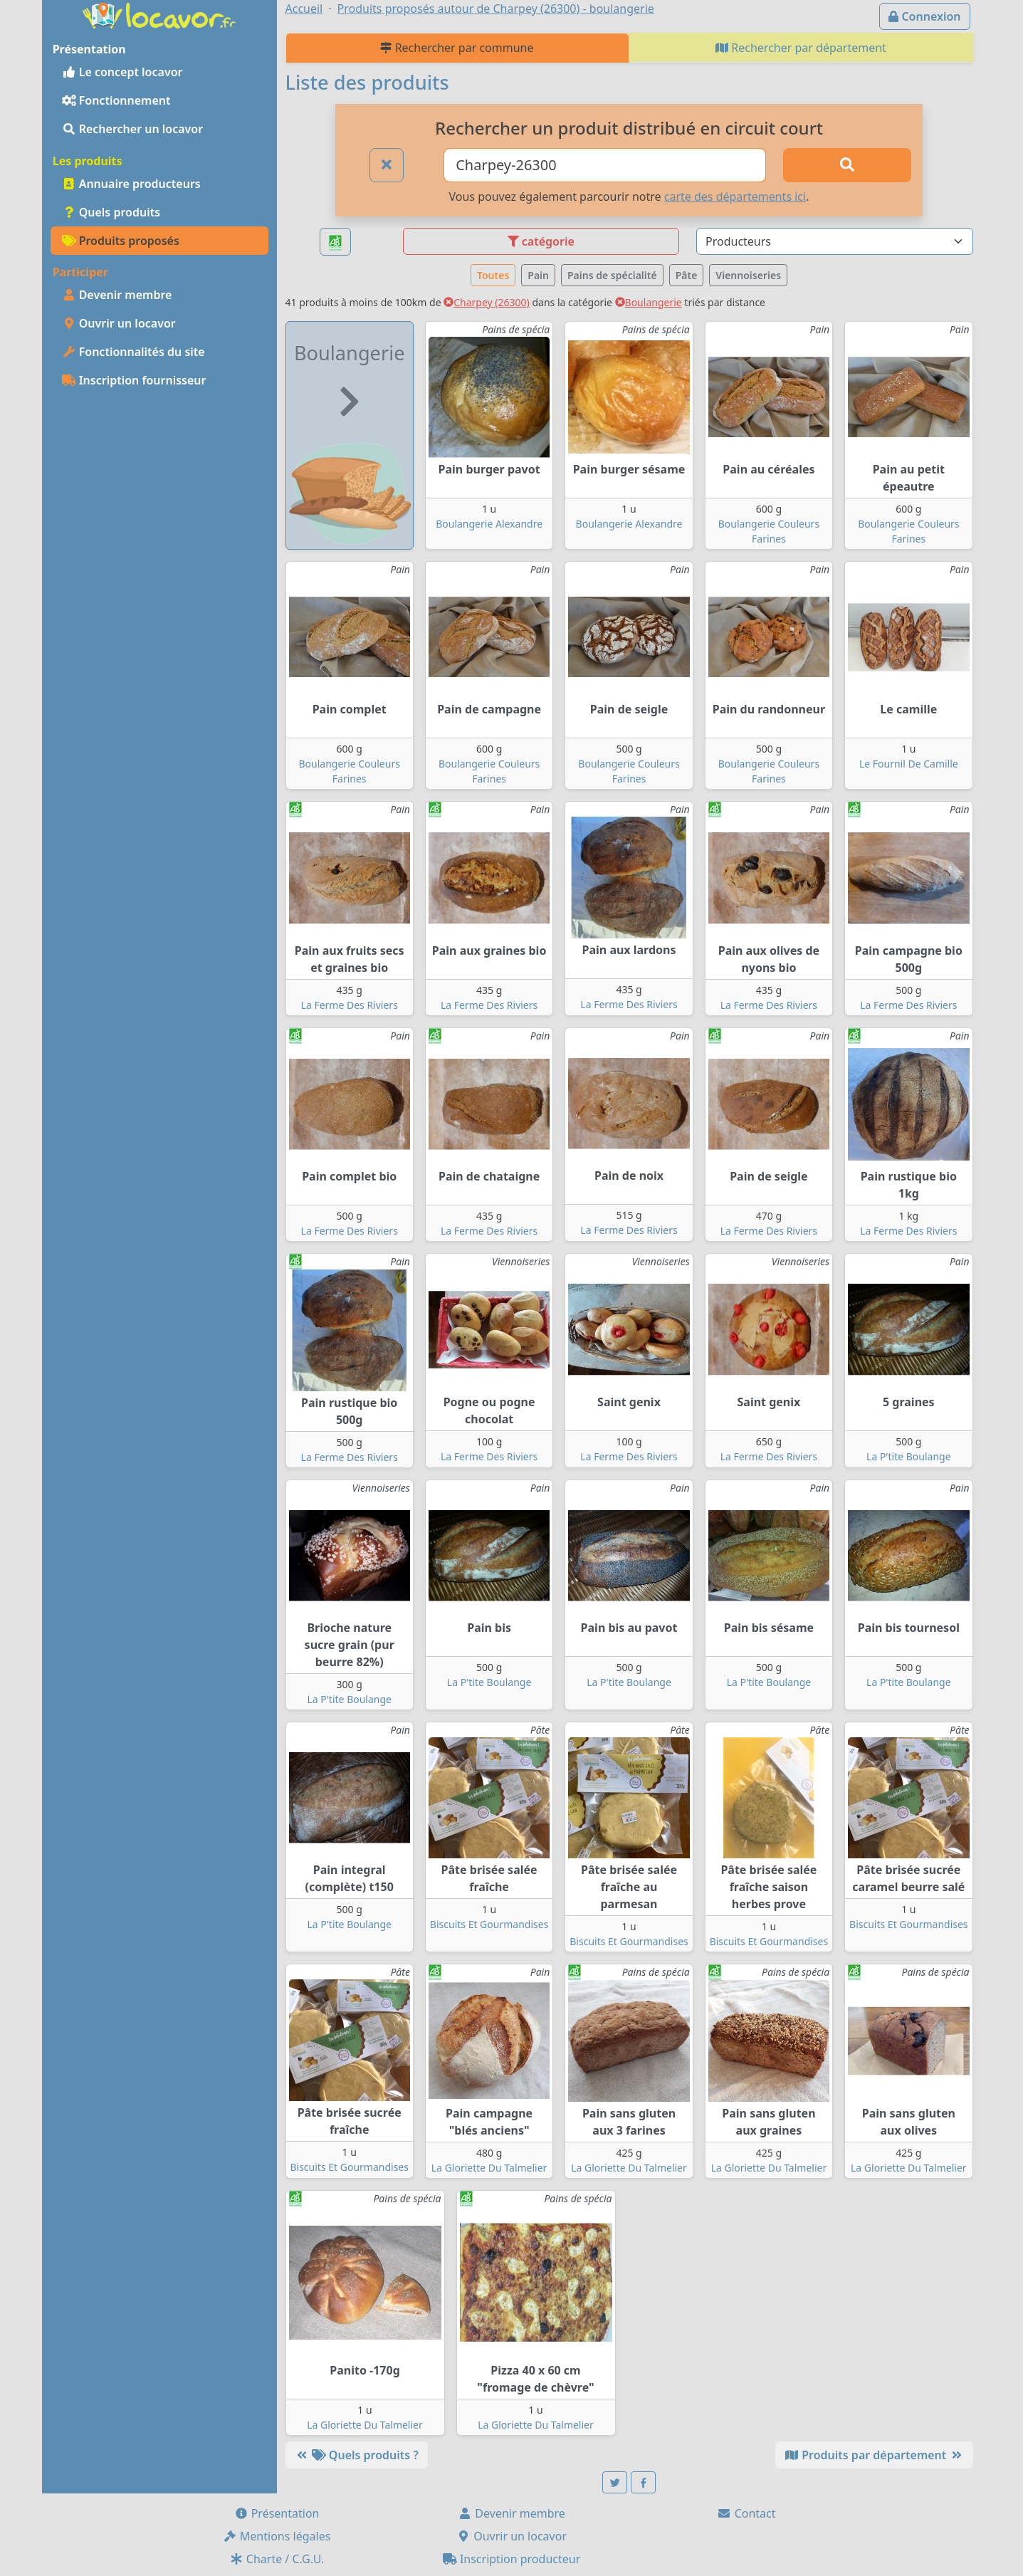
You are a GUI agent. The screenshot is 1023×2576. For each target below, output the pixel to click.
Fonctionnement (116, 100)
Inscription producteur (512, 2559)
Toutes (493, 275)
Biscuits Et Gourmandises (489, 1924)
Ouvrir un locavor (119, 323)
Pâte (687, 275)
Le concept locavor (122, 72)
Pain (538, 275)
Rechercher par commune (456, 48)
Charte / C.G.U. (277, 2559)
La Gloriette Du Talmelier (489, 2167)
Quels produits (111, 212)
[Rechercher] (847, 165)
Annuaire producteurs (131, 184)
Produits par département (874, 2455)
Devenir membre (117, 295)
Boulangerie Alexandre (489, 523)
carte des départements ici (735, 196)
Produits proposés (120, 240)
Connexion (924, 16)
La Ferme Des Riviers (349, 1005)
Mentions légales (277, 2536)
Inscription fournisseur (134, 380)
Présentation (277, 2513)
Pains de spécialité (612, 275)
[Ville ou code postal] (605, 165)
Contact (746, 2513)
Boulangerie (648, 302)
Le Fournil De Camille (908, 763)
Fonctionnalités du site (133, 352)
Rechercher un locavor (133, 129)
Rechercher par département (800, 48)
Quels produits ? (357, 2455)
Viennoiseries (748, 275)
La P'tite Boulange (908, 1456)
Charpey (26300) (487, 302)
